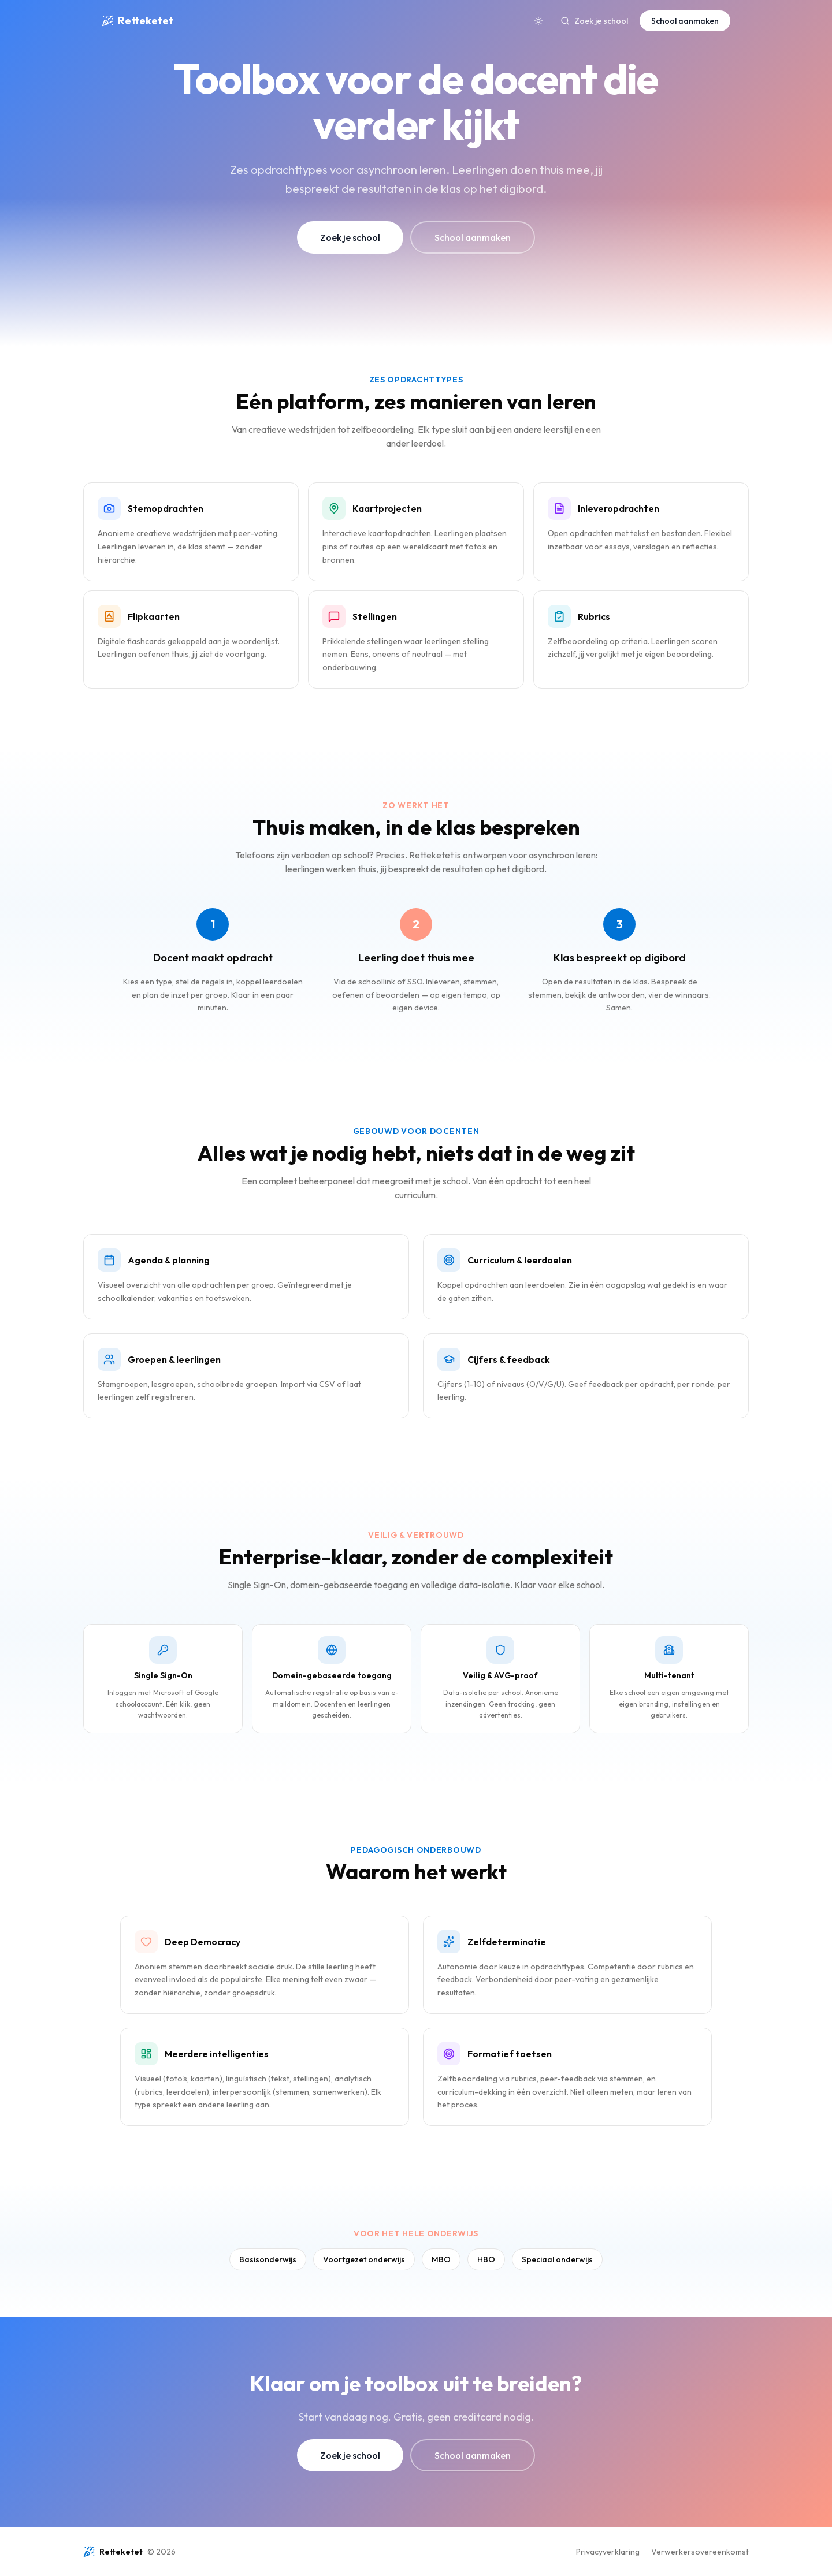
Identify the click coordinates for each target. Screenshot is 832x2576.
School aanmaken (685, 21)
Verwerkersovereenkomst (700, 2552)
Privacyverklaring (608, 2552)
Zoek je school (594, 21)
